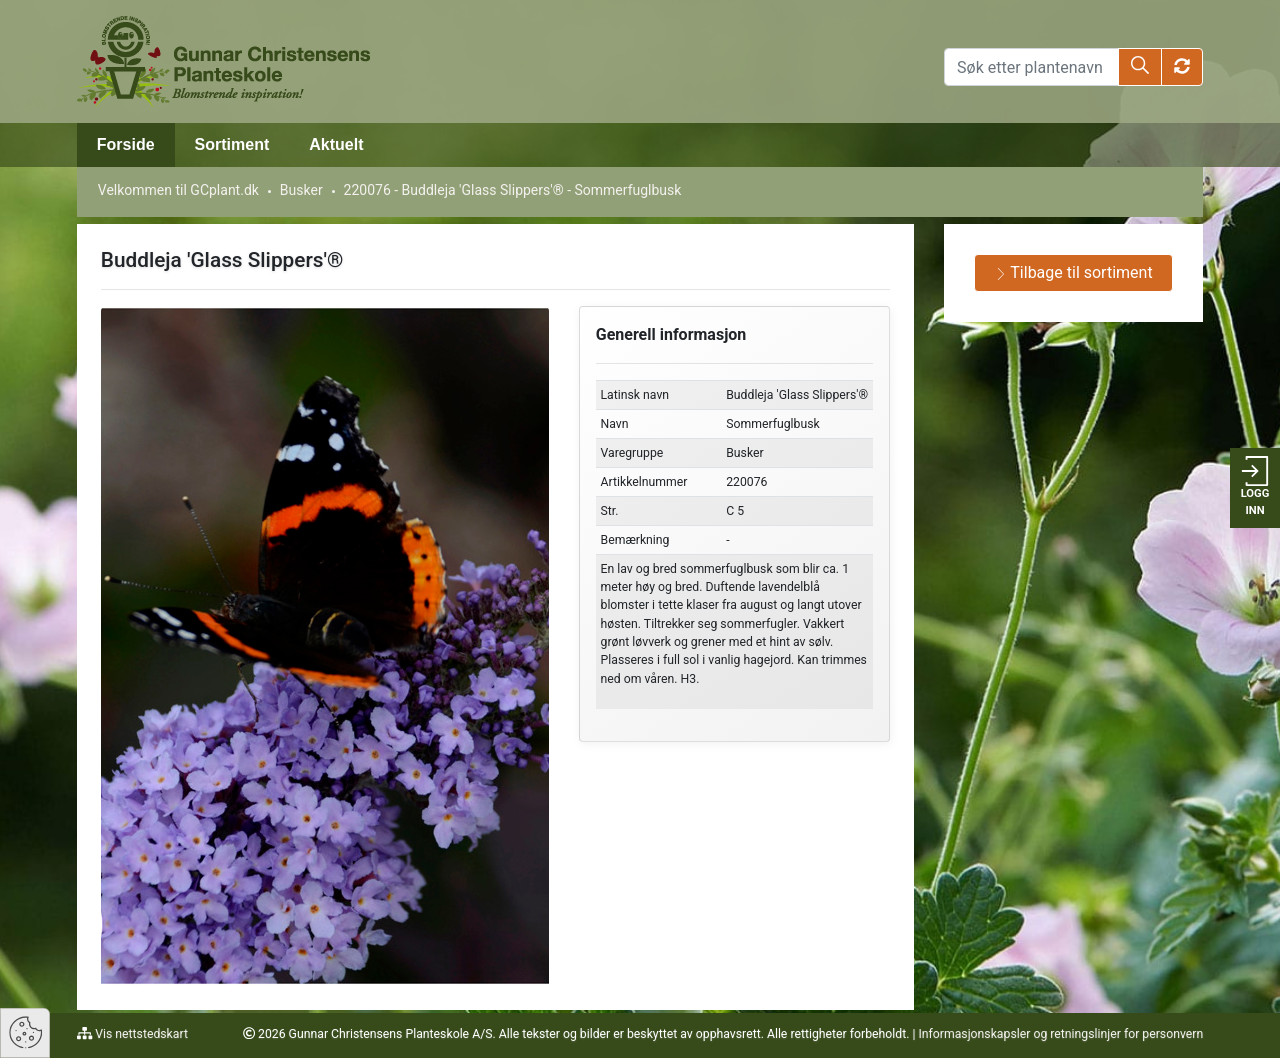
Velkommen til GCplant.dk (178, 190)
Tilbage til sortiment (1074, 272)
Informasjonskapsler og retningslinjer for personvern (1060, 1034)
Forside (126, 144)
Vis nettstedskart (140, 1034)
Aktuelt (336, 144)
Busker (301, 190)
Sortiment (232, 144)
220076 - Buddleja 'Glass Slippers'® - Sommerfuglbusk (513, 190)
